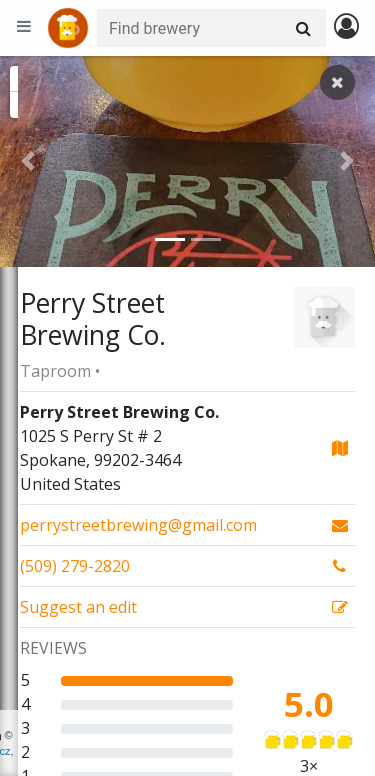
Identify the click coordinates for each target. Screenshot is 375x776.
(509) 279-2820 (75, 566)
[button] (28, 161)
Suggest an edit (78, 607)
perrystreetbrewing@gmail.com (138, 525)
